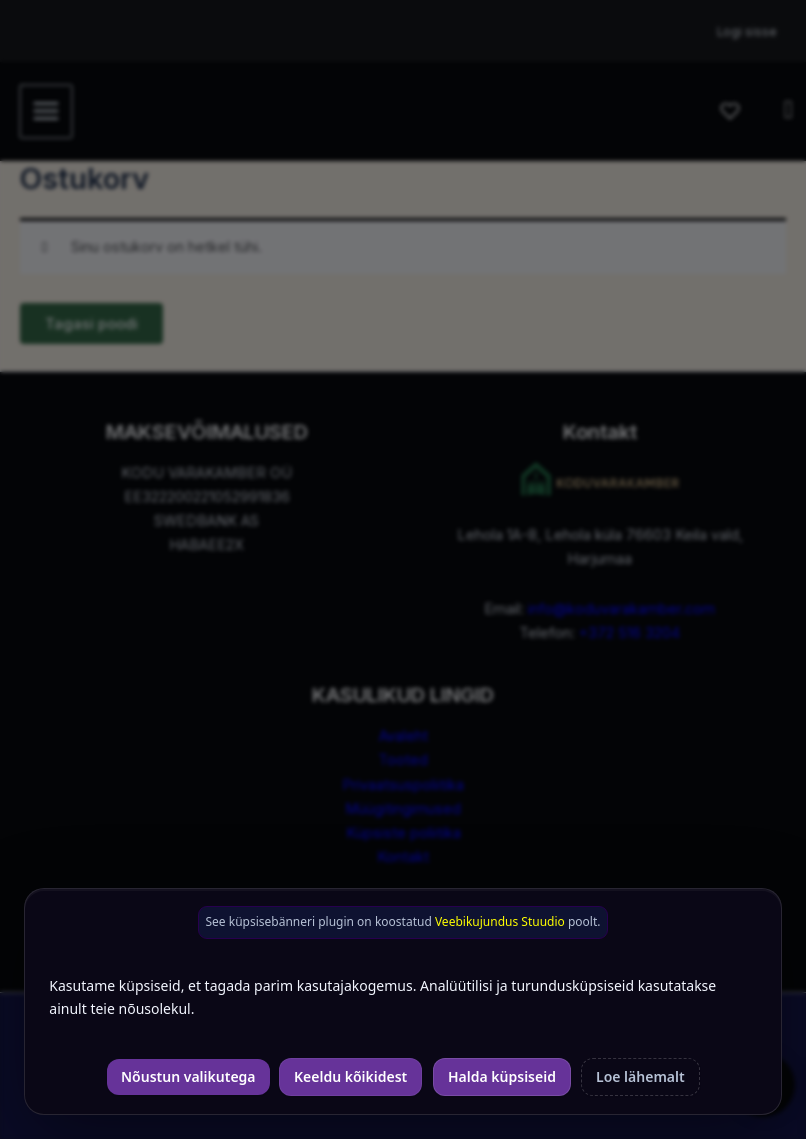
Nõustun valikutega (188, 1076)
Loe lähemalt (640, 1076)
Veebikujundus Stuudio (500, 921)
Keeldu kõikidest (350, 1076)
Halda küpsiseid (502, 1076)
